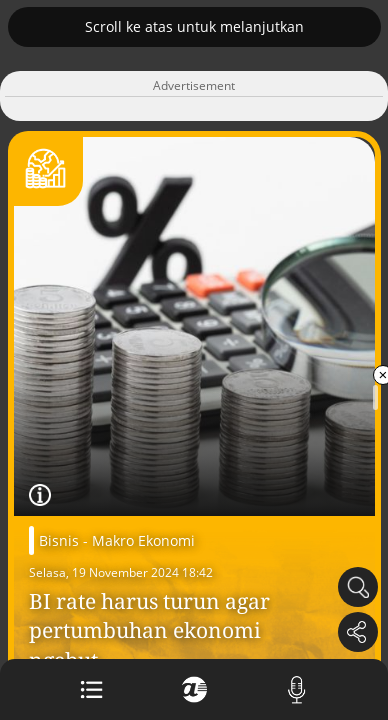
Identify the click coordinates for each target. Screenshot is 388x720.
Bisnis (59, 540)
